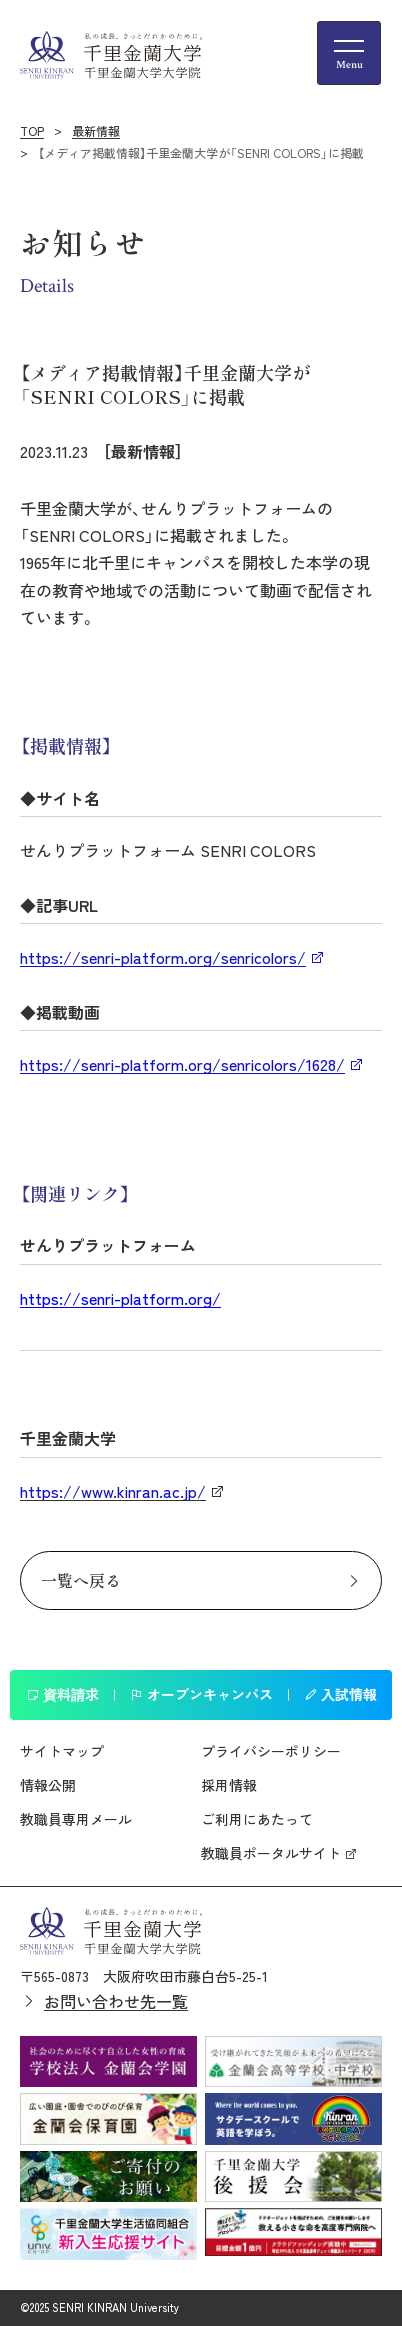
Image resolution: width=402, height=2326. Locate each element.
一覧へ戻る (81, 1580)
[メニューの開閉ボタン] (349, 53)
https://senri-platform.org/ (120, 1298)
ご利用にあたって (257, 1819)
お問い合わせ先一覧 (116, 2001)
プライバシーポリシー (271, 1751)
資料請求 (62, 1694)
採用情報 (229, 1785)
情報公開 (48, 1785)
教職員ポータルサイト (271, 1853)
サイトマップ (62, 1751)
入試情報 (340, 1694)
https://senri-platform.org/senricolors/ (163, 957)
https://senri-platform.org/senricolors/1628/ (182, 1064)
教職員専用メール (76, 1819)
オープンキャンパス (201, 1694)
